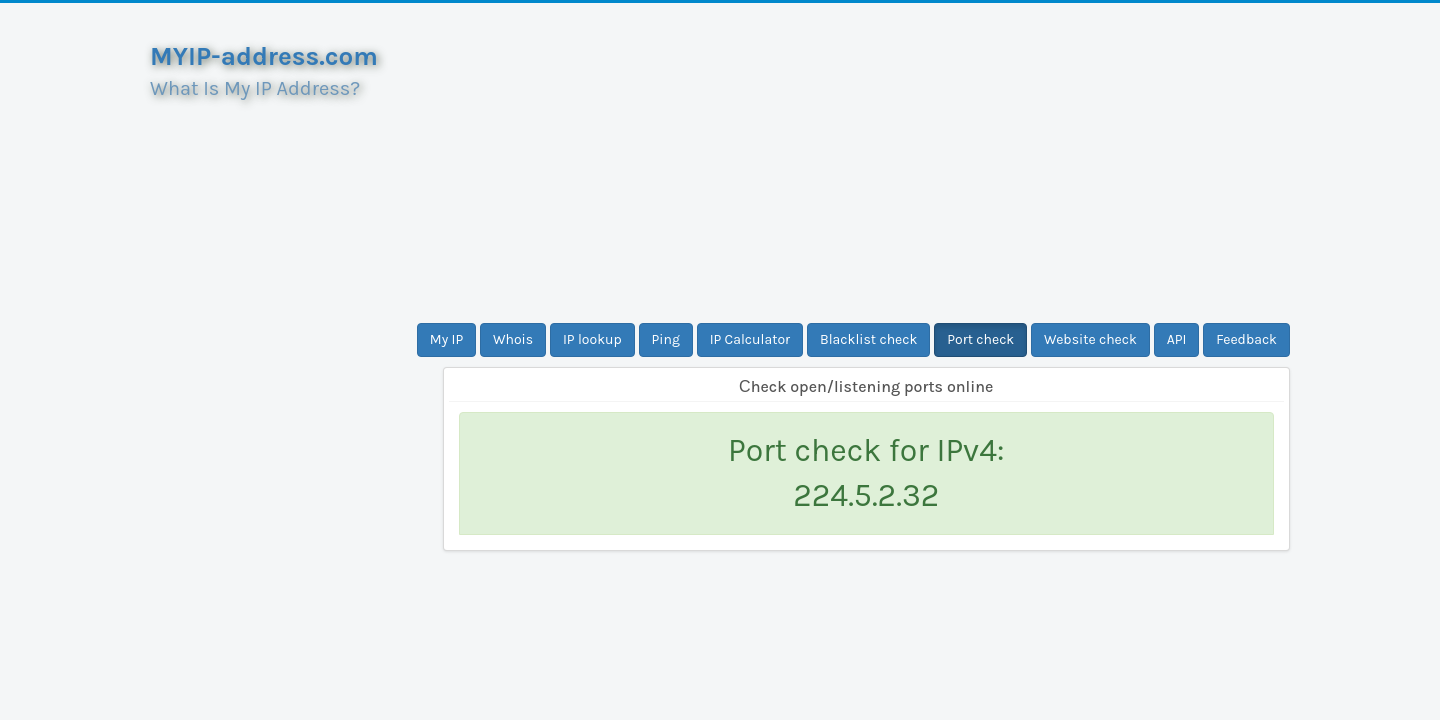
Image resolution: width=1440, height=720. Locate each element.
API (1177, 339)
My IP (446, 339)
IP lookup (592, 339)
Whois (513, 339)
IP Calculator (750, 339)
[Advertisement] (867, 163)
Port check (980, 339)
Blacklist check (868, 339)
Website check (1090, 339)
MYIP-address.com (264, 56)
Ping (666, 339)
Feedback (1246, 339)
